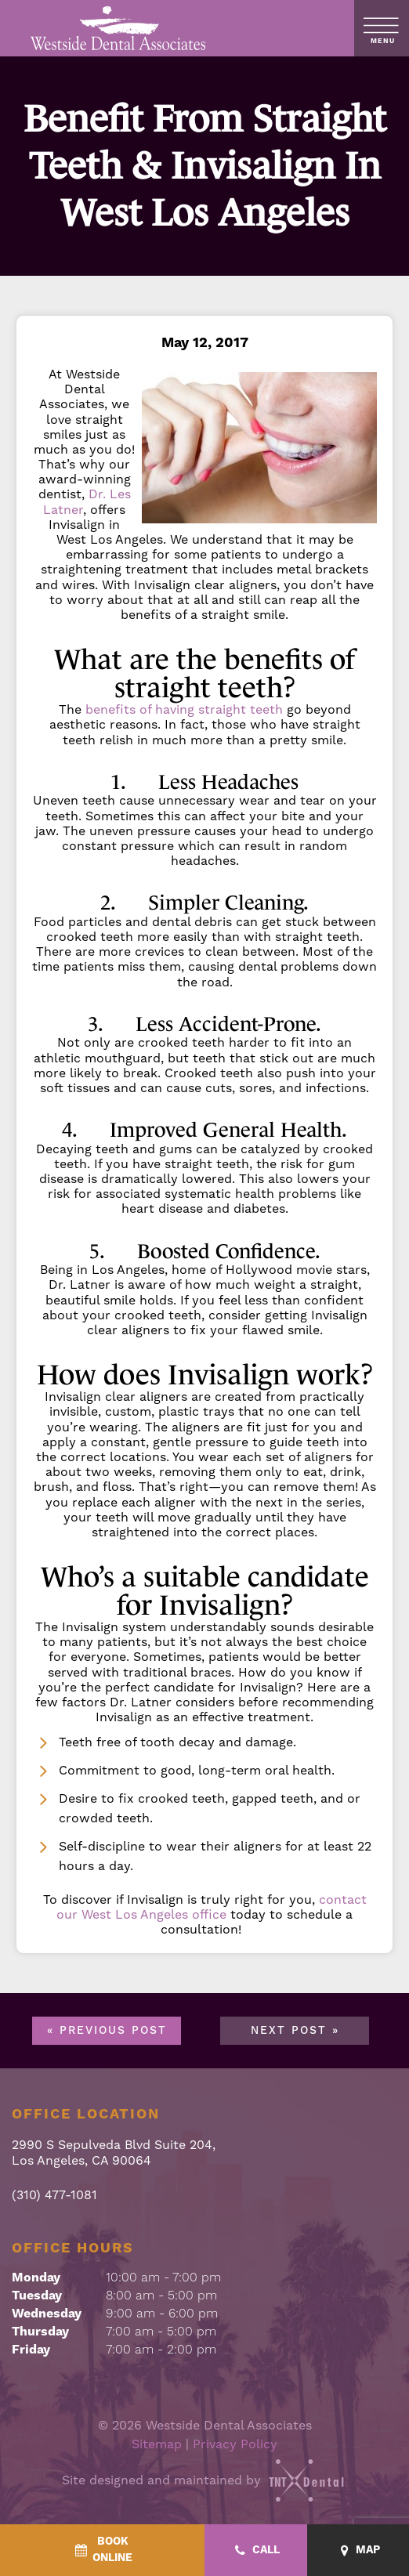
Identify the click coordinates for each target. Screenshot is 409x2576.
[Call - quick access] (255, 2550)
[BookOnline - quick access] (102, 2550)
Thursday (40, 2331)
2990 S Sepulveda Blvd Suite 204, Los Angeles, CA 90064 (113, 2152)
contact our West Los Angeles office (211, 1907)
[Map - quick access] (358, 2550)
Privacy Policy (235, 2444)
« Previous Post (107, 2031)
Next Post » (295, 2031)
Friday (31, 2349)
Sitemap (157, 2444)
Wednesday (46, 2313)
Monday (36, 2277)
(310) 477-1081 (54, 2194)
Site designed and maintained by (204, 2480)
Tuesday (37, 2295)
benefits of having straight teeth (184, 709)
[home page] (119, 28)
